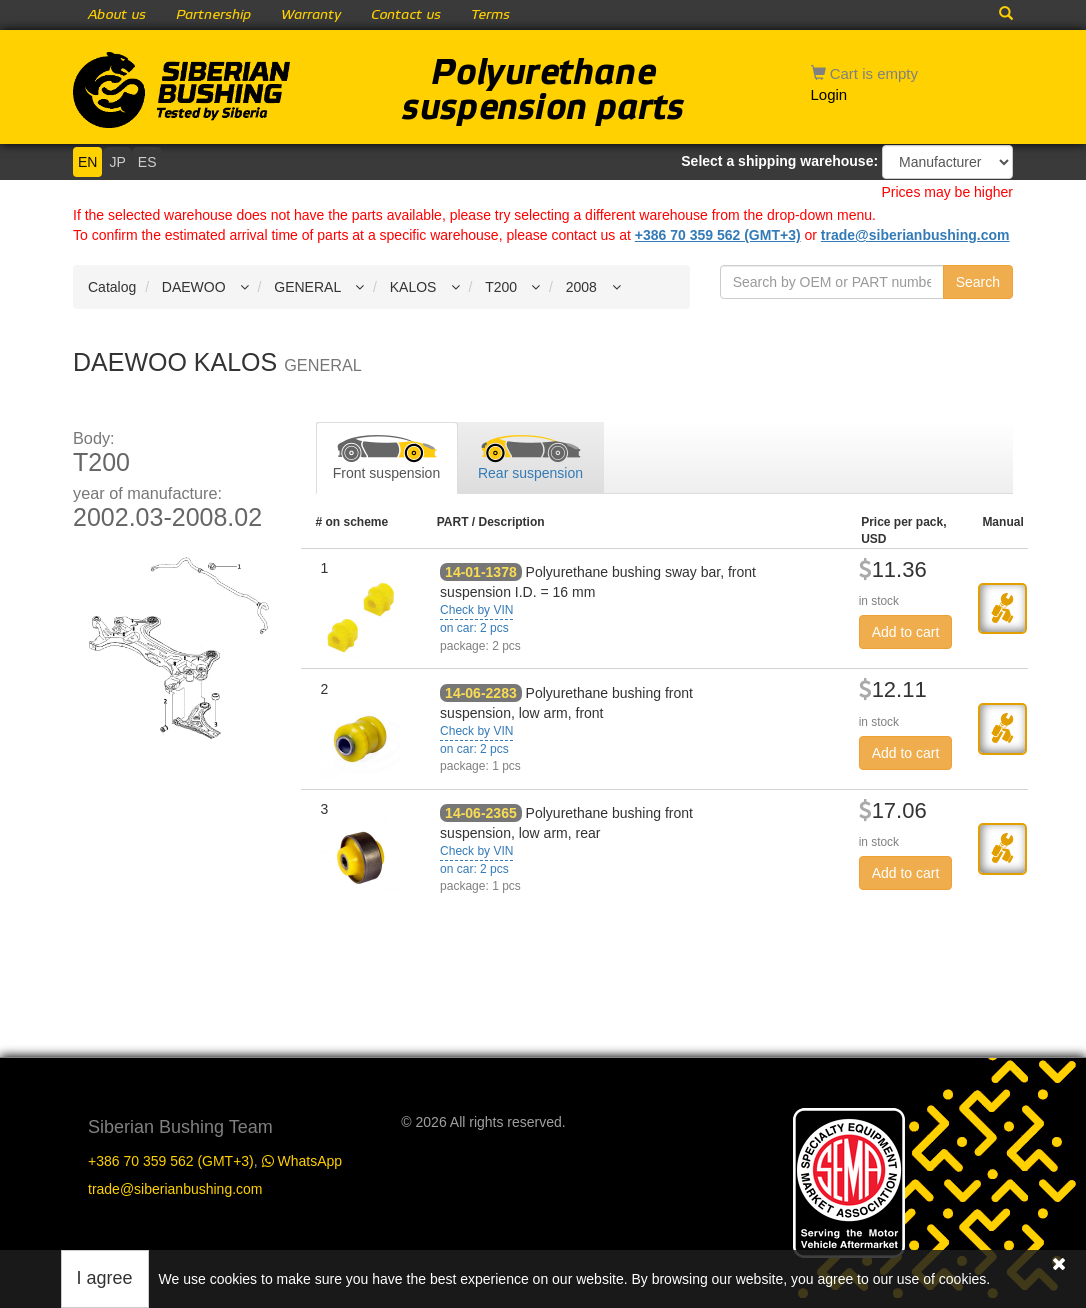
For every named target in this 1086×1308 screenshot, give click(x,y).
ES (147, 162)
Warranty (311, 15)
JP (117, 162)
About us (117, 15)
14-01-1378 (481, 572)
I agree (105, 1278)
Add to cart (906, 632)
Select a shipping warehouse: (779, 161)
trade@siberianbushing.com (915, 235)
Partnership (213, 15)
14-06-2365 (481, 813)
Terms (490, 15)
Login (829, 94)
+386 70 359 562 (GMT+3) (718, 235)
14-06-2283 (481, 693)
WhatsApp (302, 1161)
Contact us (406, 15)
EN (87, 162)
